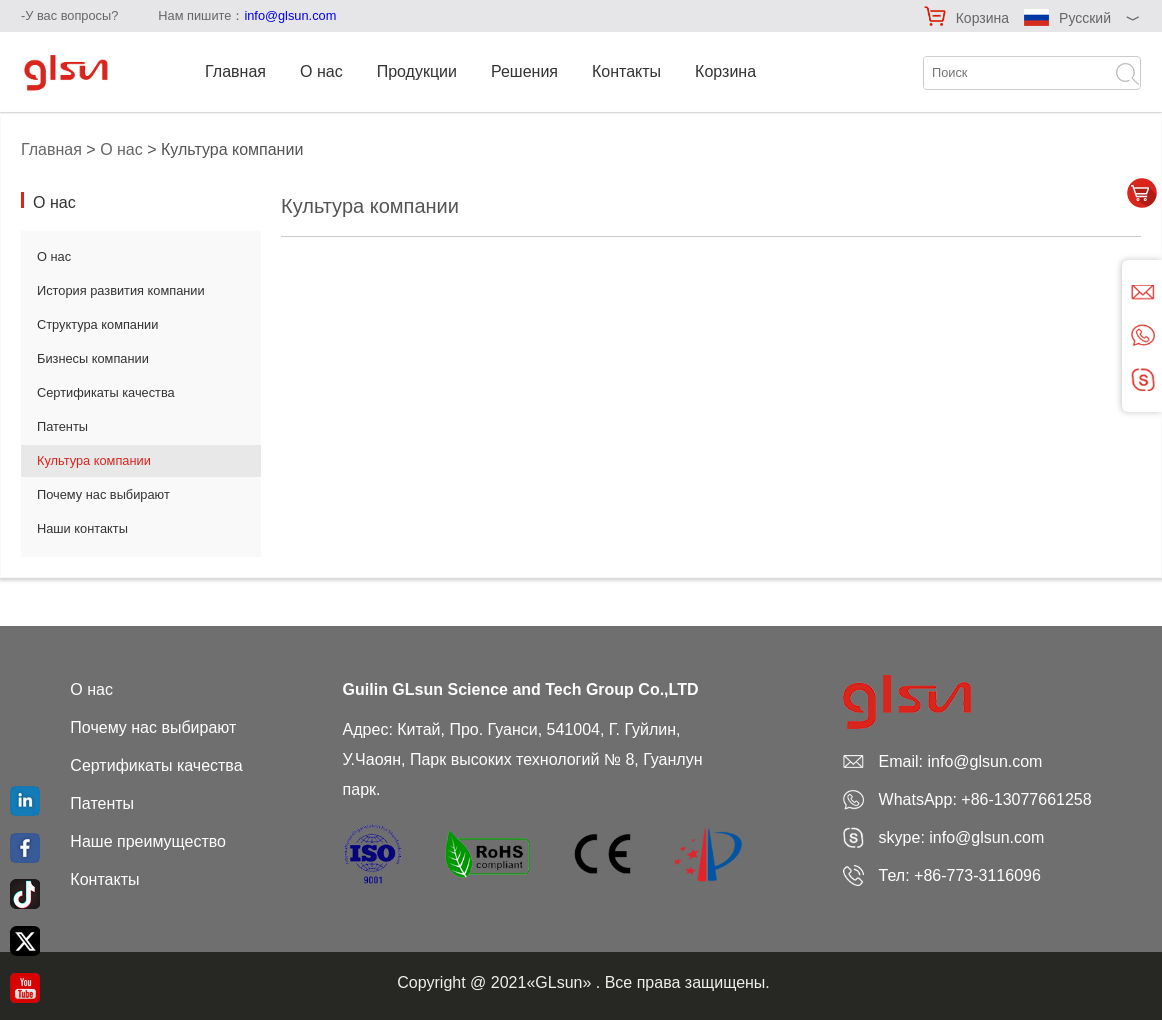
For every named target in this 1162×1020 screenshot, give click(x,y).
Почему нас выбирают (103, 494)
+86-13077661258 (1026, 799)
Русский (1085, 18)
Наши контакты (82, 528)
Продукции (417, 71)
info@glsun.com (290, 15)
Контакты (626, 71)
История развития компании (121, 290)
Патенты (62, 426)
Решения (524, 71)
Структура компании (97, 324)
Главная (235, 71)
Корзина (982, 18)
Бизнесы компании (93, 358)
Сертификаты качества (106, 392)
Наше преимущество (148, 841)
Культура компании (94, 460)
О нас (321, 71)
